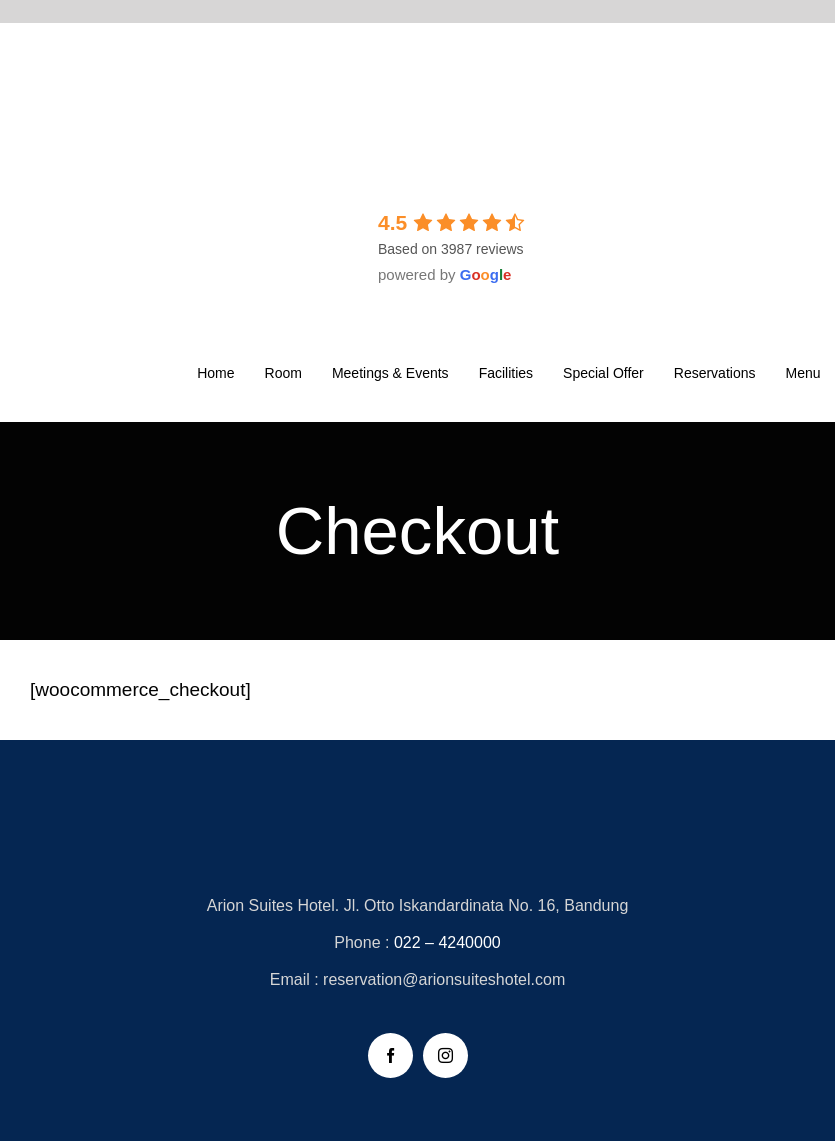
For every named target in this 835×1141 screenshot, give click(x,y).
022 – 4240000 (447, 942)
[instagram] (445, 1055)
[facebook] (390, 1055)
